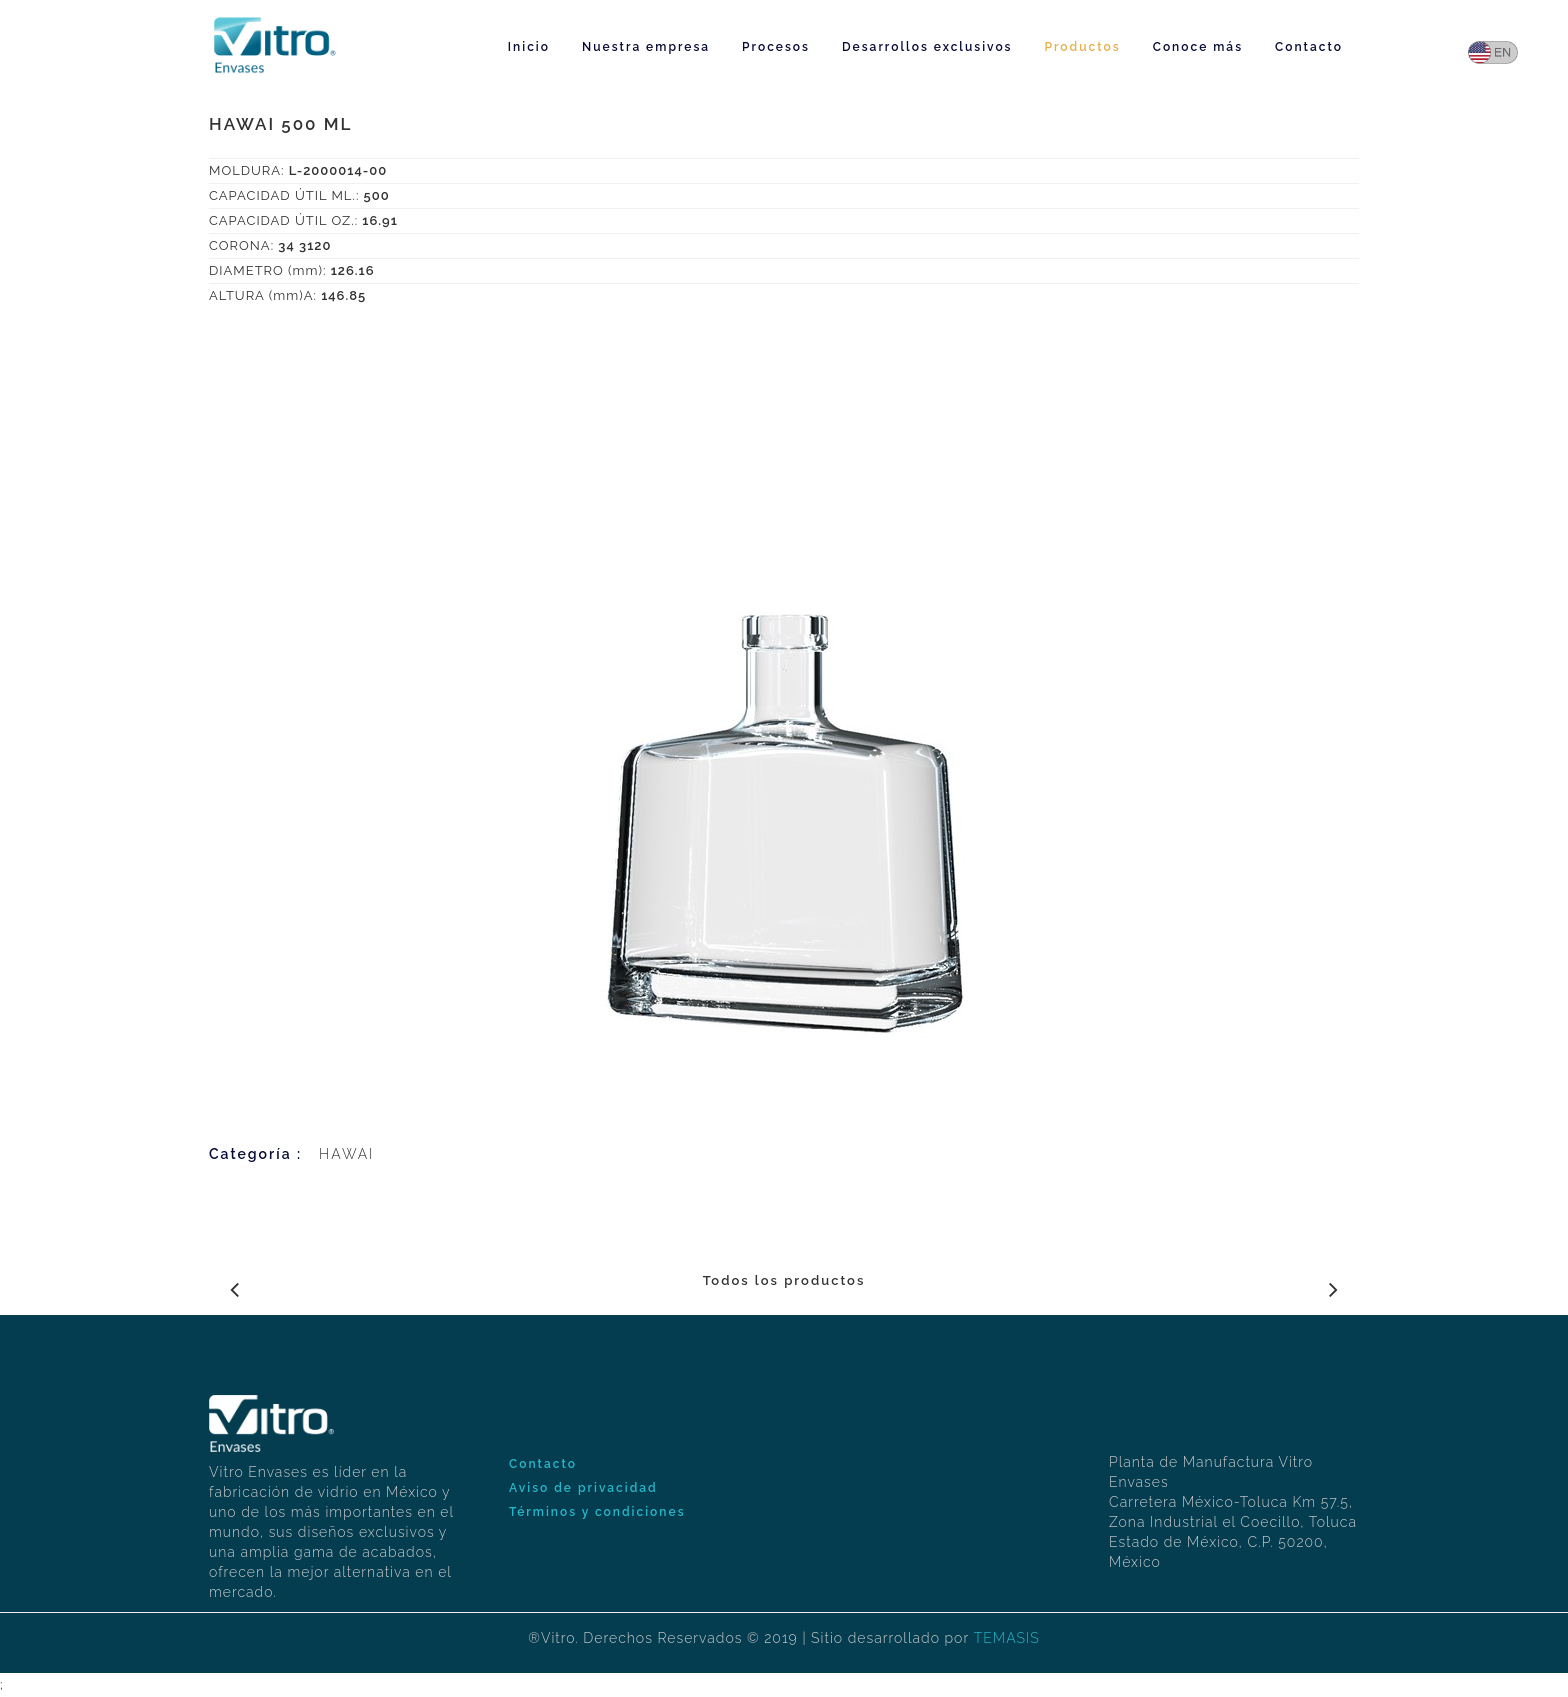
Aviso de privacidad (583, 1488)
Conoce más (1198, 47)
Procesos (776, 47)
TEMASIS (1007, 1638)
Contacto (1309, 47)
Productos (1083, 47)
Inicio (529, 47)
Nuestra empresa (646, 47)
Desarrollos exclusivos (927, 47)
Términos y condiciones (597, 1512)
